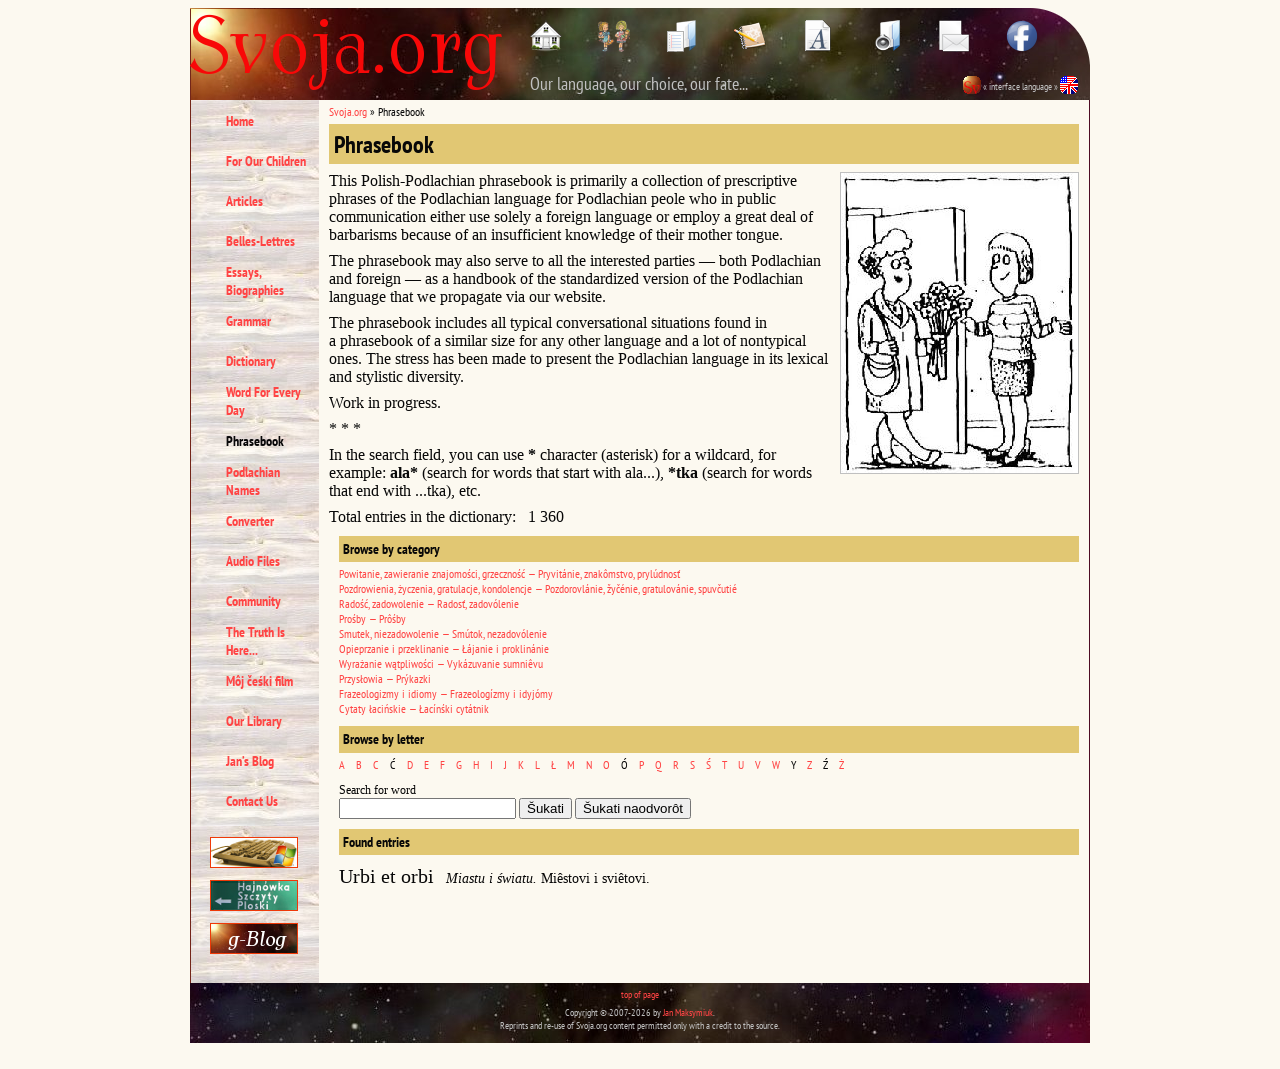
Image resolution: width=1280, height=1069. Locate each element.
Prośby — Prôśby (372, 618)
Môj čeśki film (259, 681)
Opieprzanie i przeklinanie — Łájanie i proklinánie (444, 648)
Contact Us (252, 801)
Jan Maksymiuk (688, 1012)
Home (240, 121)
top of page (640, 994)
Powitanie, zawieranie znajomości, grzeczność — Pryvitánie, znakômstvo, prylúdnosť (509, 573)
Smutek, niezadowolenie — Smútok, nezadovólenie (443, 633)
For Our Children (266, 161)
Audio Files (253, 561)
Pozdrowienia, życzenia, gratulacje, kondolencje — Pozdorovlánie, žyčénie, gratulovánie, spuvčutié (538, 588)
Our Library (254, 721)
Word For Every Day (263, 401)
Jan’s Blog (250, 761)
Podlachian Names (253, 481)
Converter (250, 521)
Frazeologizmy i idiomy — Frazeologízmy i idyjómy (446, 693)
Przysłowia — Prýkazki (385, 678)
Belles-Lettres (260, 241)
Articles (244, 201)
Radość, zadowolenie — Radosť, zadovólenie (429, 603)
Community (253, 601)
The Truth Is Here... (255, 641)
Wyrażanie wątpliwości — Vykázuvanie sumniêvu (441, 663)
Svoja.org (348, 111)
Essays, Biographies (255, 281)
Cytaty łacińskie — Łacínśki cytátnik (414, 708)
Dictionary (251, 361)
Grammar (248, 321)
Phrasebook (255, 441)
